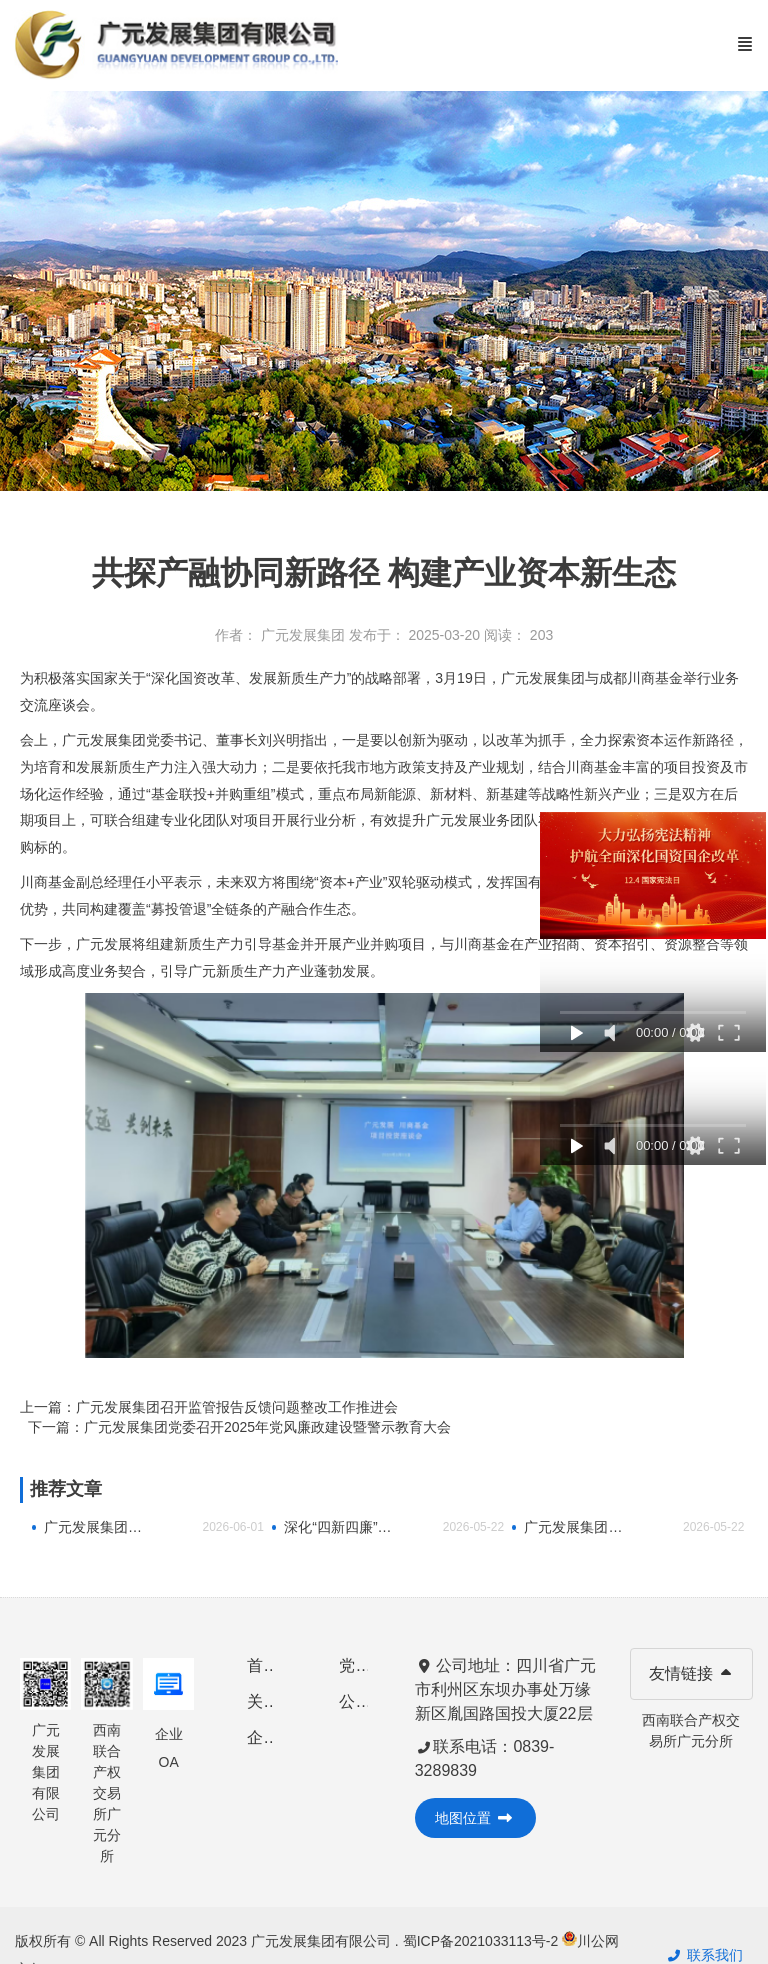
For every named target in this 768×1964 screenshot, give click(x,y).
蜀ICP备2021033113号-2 (483, 1941)
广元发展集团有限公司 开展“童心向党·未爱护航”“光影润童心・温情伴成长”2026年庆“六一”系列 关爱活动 (98, 1527)
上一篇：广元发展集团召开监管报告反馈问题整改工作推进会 (209, 1407)
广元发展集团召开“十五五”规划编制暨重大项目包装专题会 (578, 1527)
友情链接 (691, 1673)
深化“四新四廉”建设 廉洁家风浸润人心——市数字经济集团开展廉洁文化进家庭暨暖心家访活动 (338, 1527)
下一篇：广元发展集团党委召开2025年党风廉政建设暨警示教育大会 (239, 1427)
